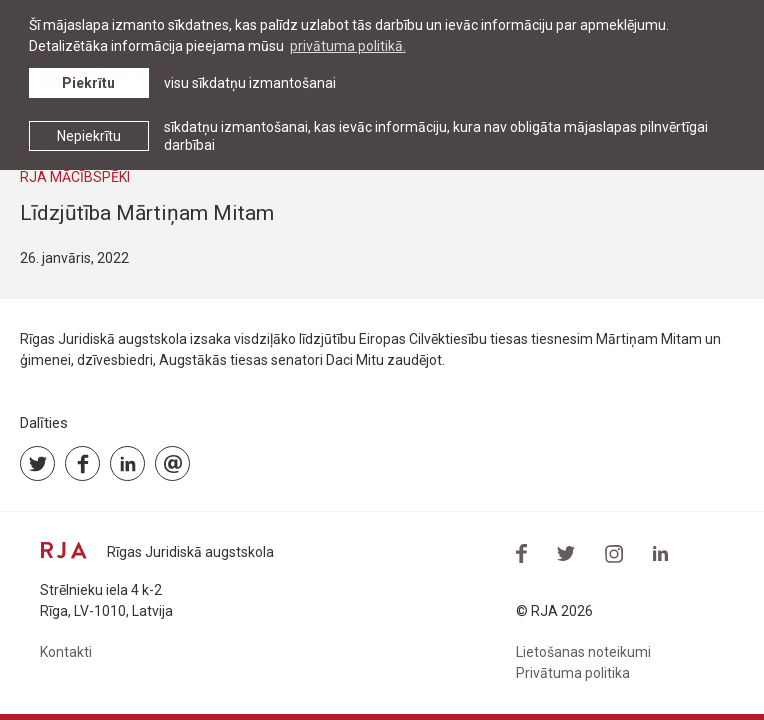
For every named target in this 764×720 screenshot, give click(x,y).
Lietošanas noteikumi (583, 652)
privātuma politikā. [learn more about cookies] (348, 46)
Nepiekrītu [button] (89, 136)
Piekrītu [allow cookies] (88, 83)
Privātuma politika (573, 673)
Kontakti (66, 652)
